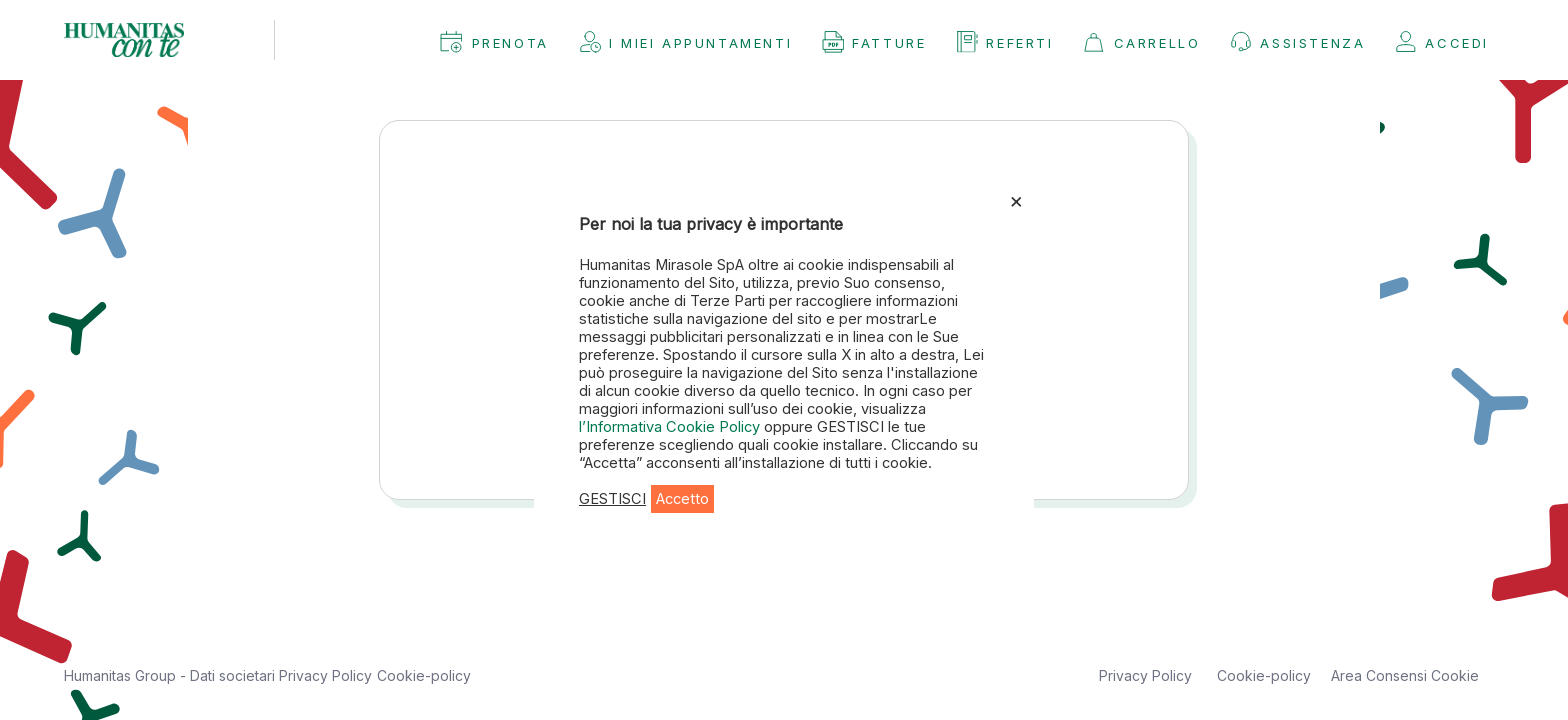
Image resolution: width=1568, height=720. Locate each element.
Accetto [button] (682, 499)
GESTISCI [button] (612, 499)
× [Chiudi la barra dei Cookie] (1016, 200)
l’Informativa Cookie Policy (671, 427)
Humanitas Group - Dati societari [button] (171, 675)
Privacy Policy (325, 675)
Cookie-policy (424, 675)
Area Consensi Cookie (1405, 675)
